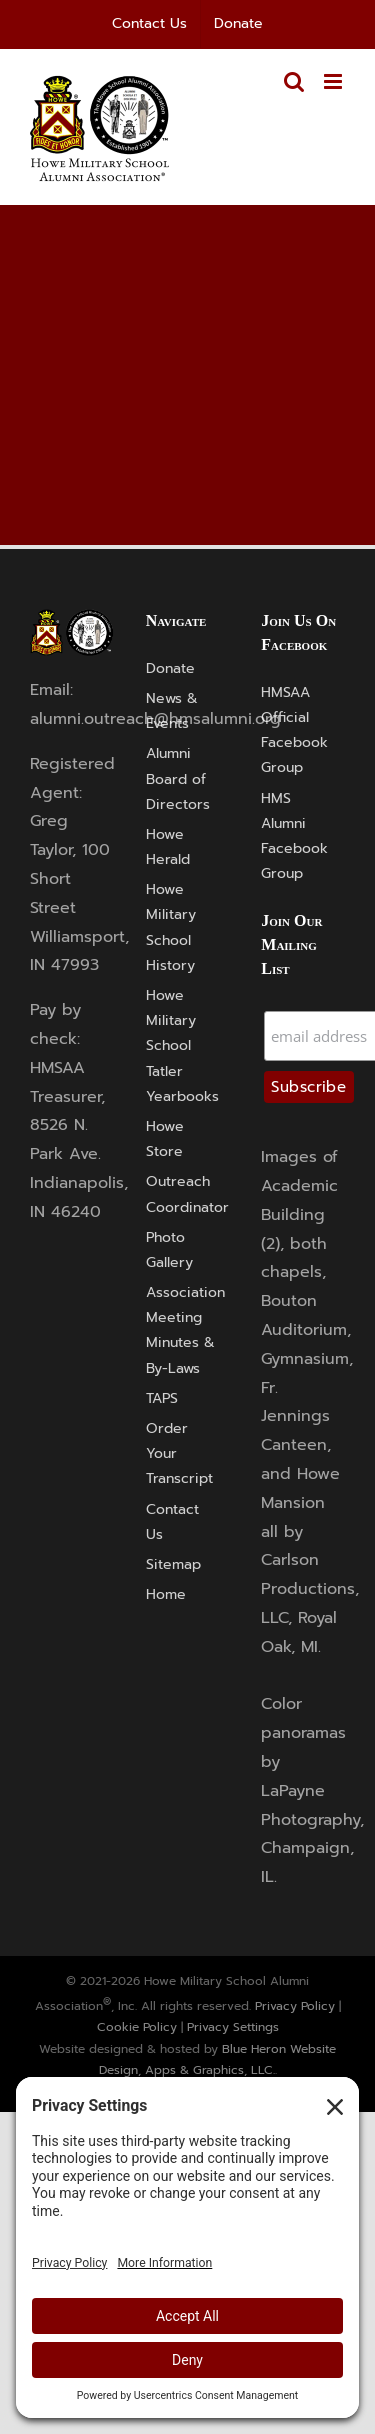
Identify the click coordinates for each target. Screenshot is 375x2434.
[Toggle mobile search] (294, 81)
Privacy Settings (233, 2027)
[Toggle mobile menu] (334, 81)
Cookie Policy (137, 2027)
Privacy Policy (295, 2006)
